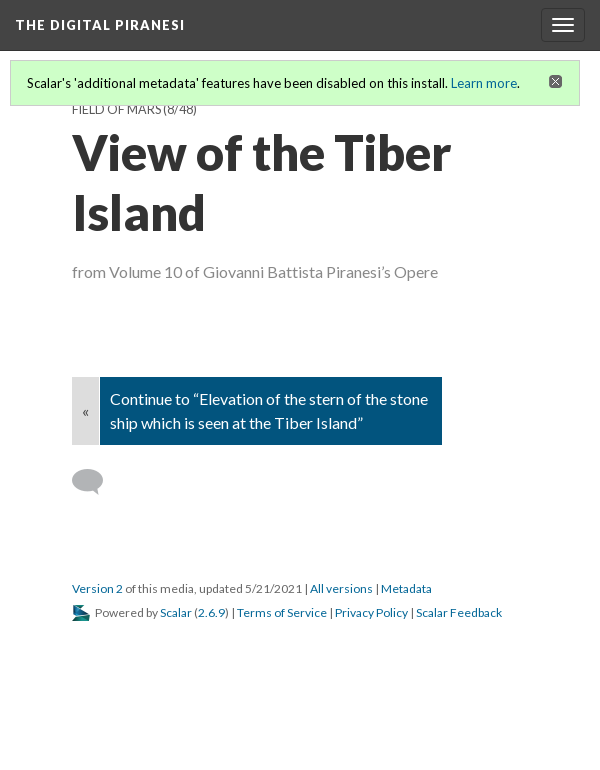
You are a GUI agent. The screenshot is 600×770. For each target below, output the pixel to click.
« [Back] (85, 410)
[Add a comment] (96, 482)
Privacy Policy (371, 612)
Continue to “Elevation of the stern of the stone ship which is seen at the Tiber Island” (269, 410)
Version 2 (97, 588)
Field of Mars (116, 109)
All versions (341, 588)
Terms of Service (282, 612)
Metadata (406, 588)
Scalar (176, 612)
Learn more (484, 83)
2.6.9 (211, 612)
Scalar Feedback (459, 612)
